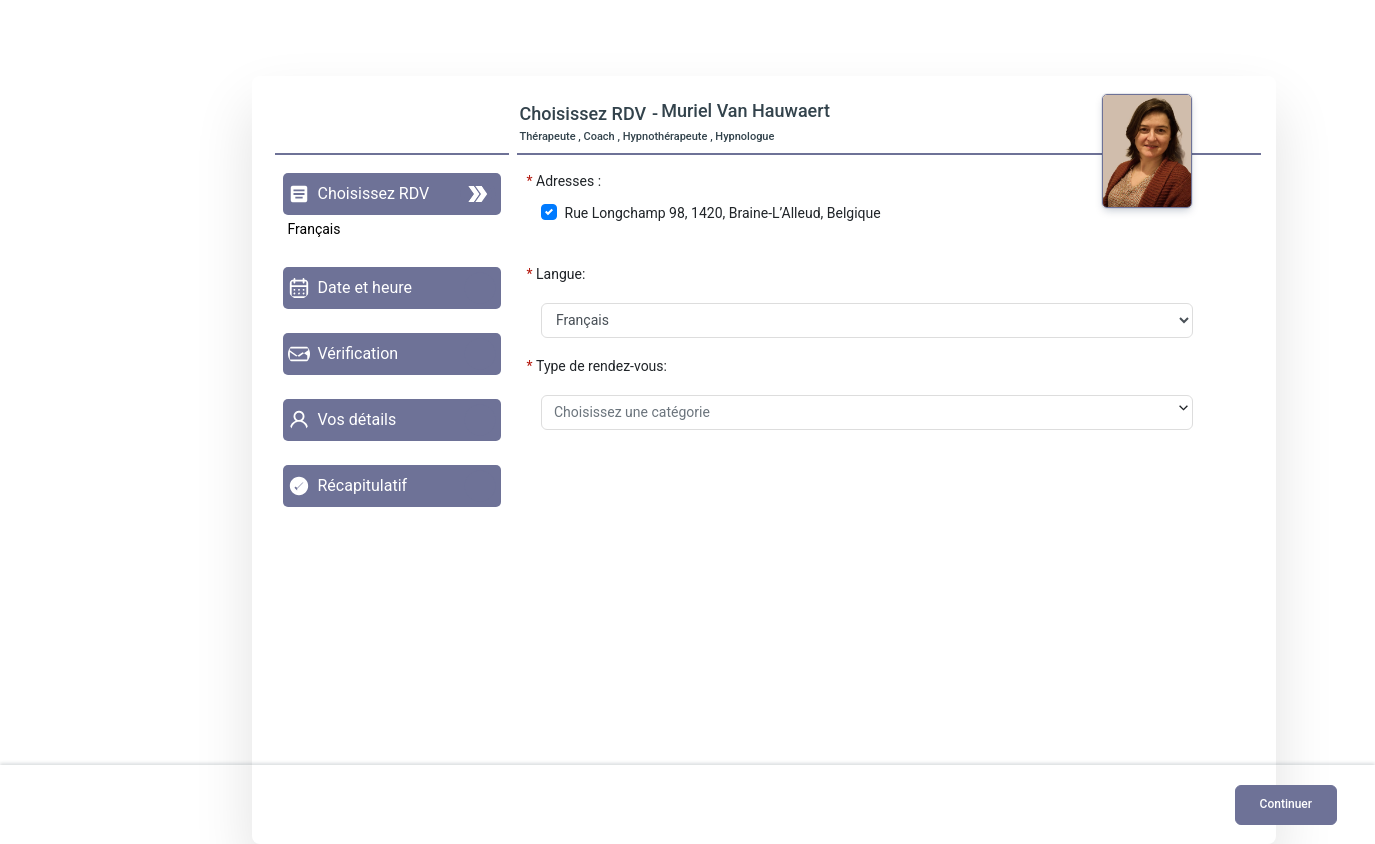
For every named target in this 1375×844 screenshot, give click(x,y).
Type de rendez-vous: (601, 366)
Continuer (1286, 804)
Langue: (560, 274)
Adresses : (568, 181)
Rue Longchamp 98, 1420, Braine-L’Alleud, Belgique (723, 213)
